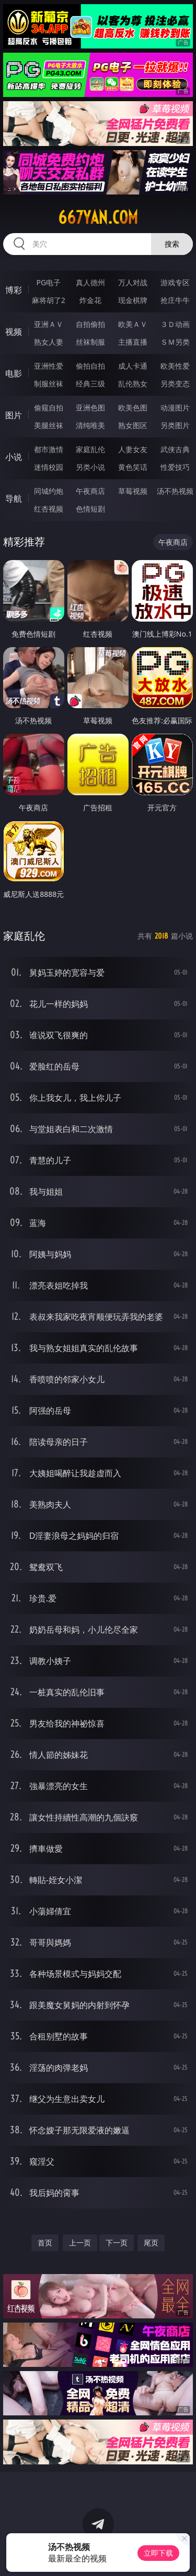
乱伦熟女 (132, 383)
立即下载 (158, 2553)
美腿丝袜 (48, 425)
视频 (13, 331)
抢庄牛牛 (175, 300)
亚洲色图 (90, 407)
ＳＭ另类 (175, 342)
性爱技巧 (175, 467)
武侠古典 (175, 449)
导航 (13, 498)
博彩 (13, 290)
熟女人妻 (48, 342)
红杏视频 (48, 509)
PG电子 (48, 282)
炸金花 (90, 300)
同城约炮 (48, 491)
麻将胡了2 (48, 300)
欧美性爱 (175, 366)
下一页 (117, 2242)
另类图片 (175, 425)
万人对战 (132, 282)
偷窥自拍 (48, 407)
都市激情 (48, 449)
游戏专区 (175, 282)
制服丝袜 (48, 383)
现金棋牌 (132, 300)
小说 (13, 457)
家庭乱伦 (90, 449)
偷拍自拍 (90, 366)
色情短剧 (90, 509)
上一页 (80, 2242)
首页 (45, 2242)
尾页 (151, 2242)
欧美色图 (132, 407)
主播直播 (132, 342)
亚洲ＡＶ (48, 324)
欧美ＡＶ (132, 324)
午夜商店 (90, 491)
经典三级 (90, 383)
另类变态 (175, 383)
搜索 (172, 244)
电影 (13, 373)
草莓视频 (132, 491)
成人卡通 (132, 366)
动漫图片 (175, 407)
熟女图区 (132, 425)
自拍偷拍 (90, 324)
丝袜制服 (90, 342)
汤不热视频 (175, 491)
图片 (13, 415)
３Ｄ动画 (175, 324)
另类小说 (90, 467)
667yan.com (98, 217)
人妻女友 (132, 449)
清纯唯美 (90, 425)
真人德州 (90, 282)
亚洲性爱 (48, 366)
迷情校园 (48, 467)
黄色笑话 (132, 467)
